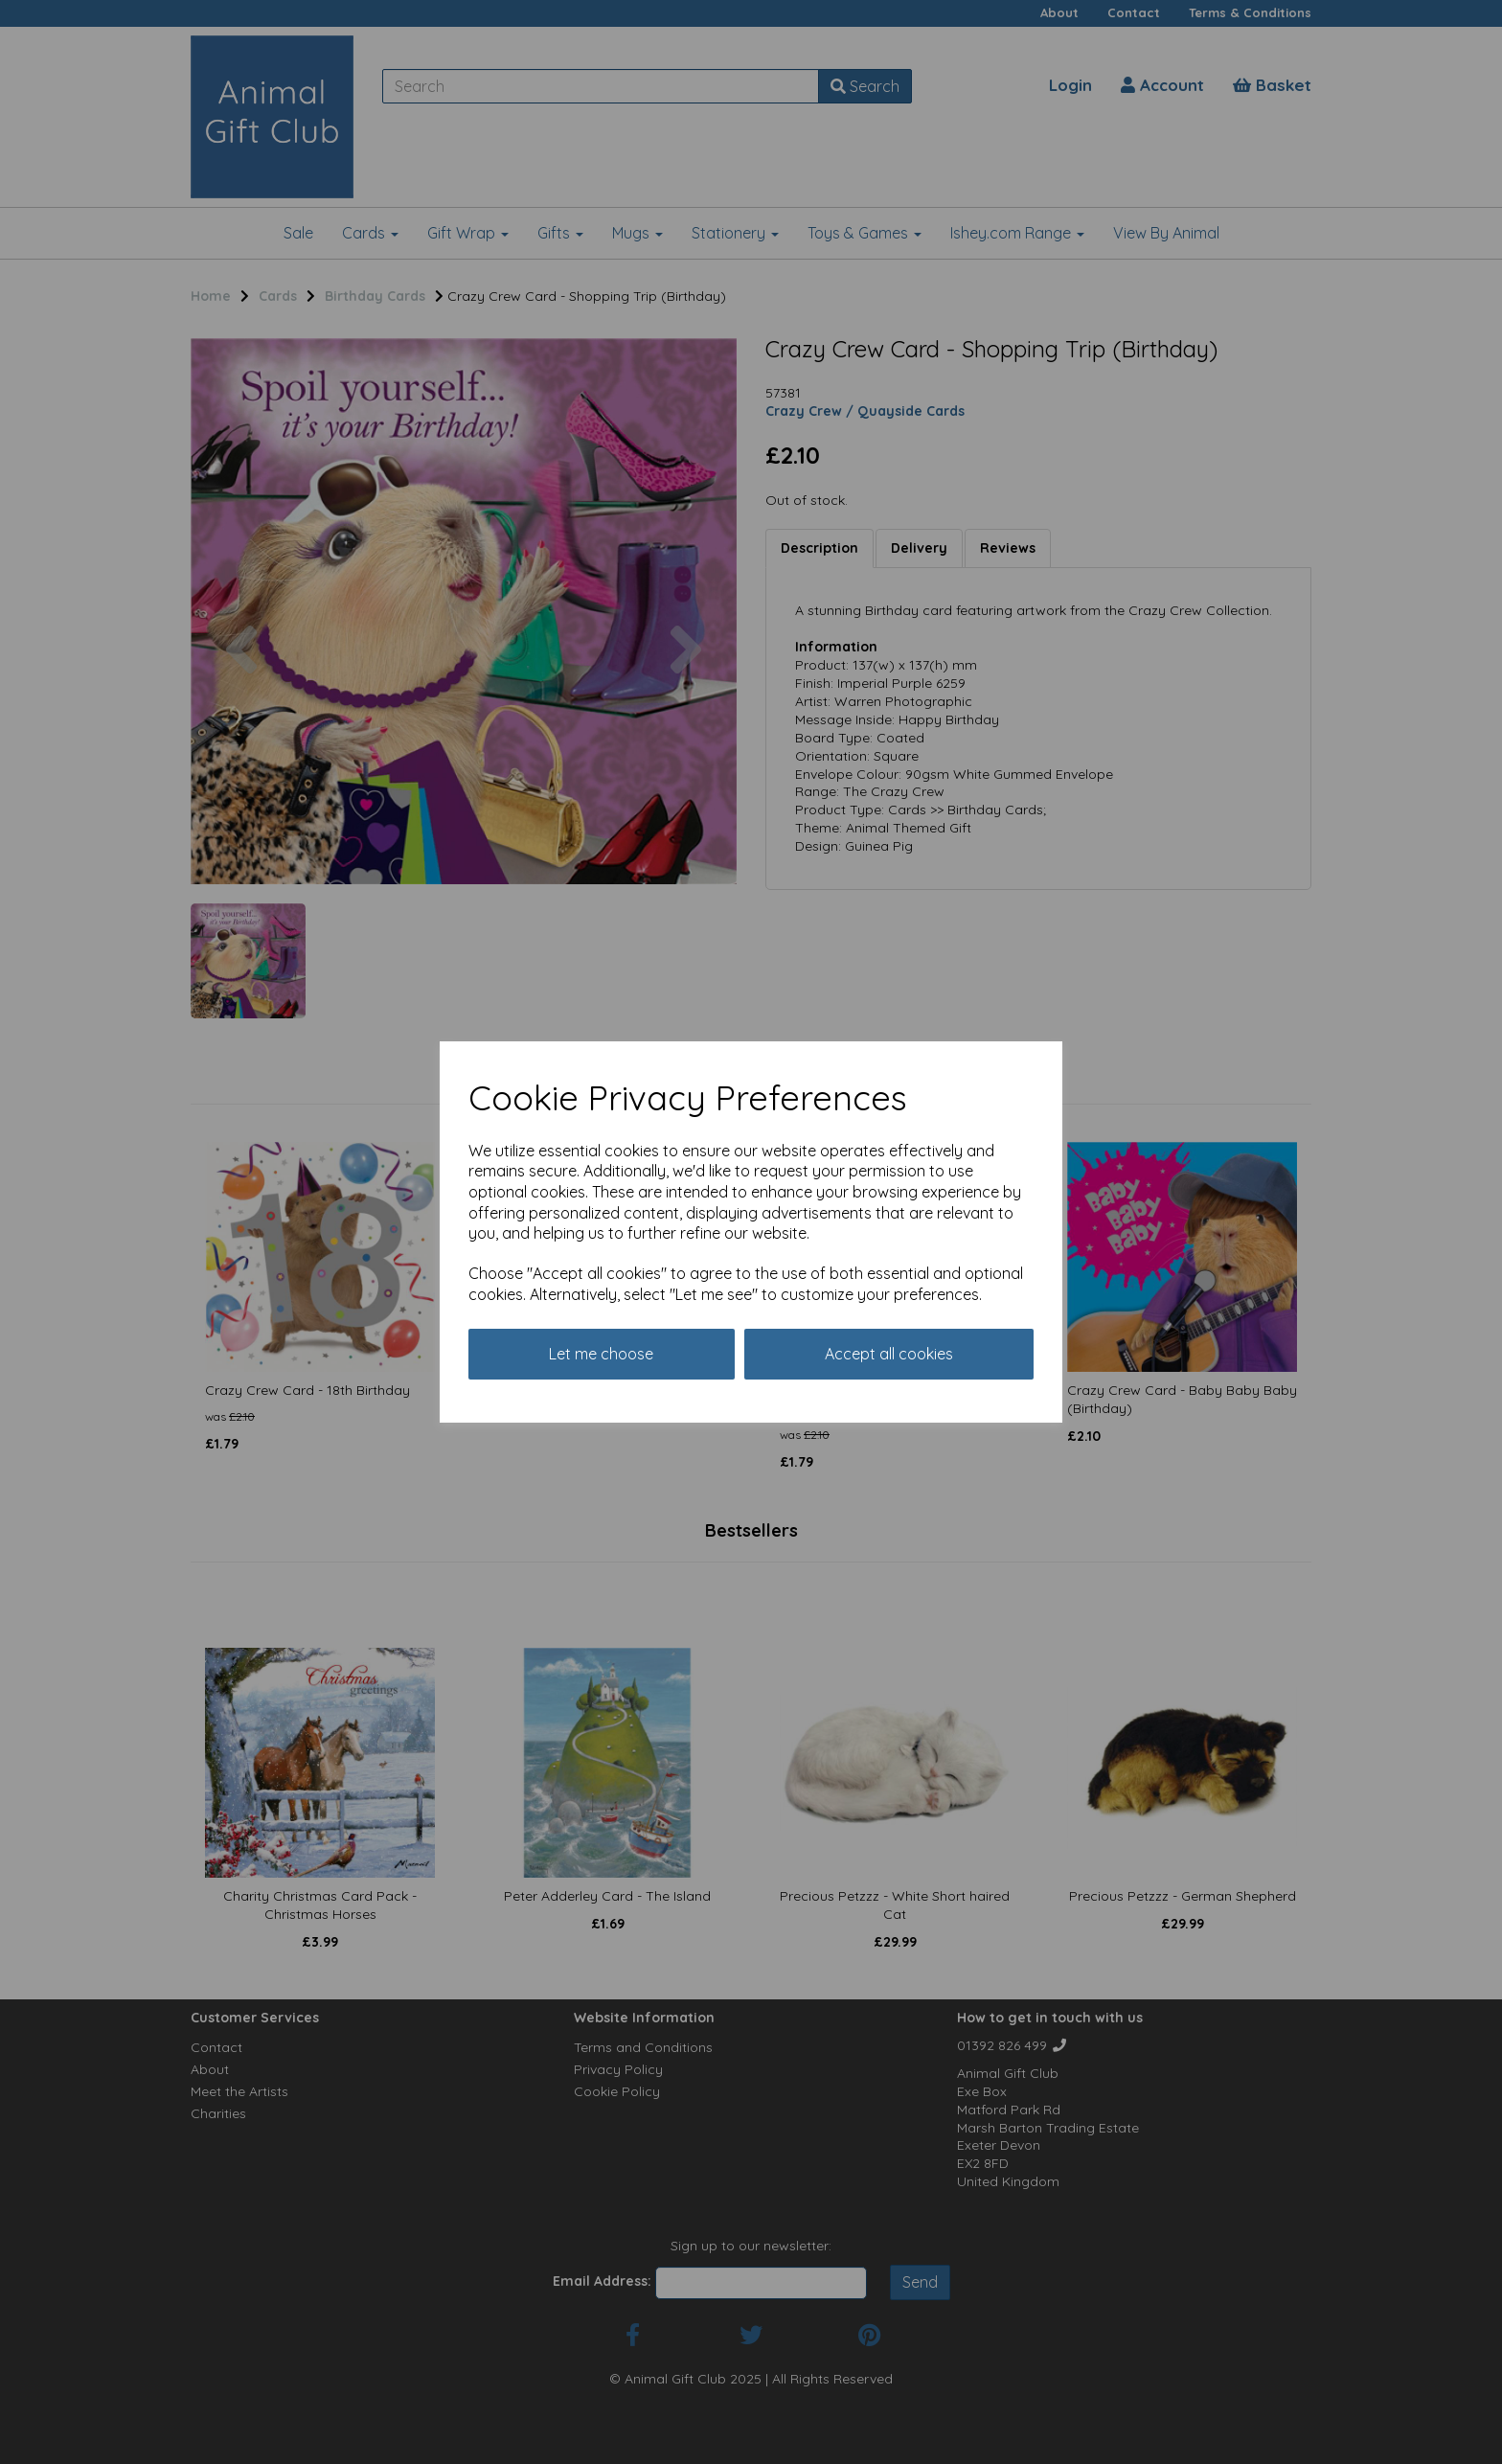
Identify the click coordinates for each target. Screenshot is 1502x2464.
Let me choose (601, 1353)
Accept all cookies (889, 1353)
